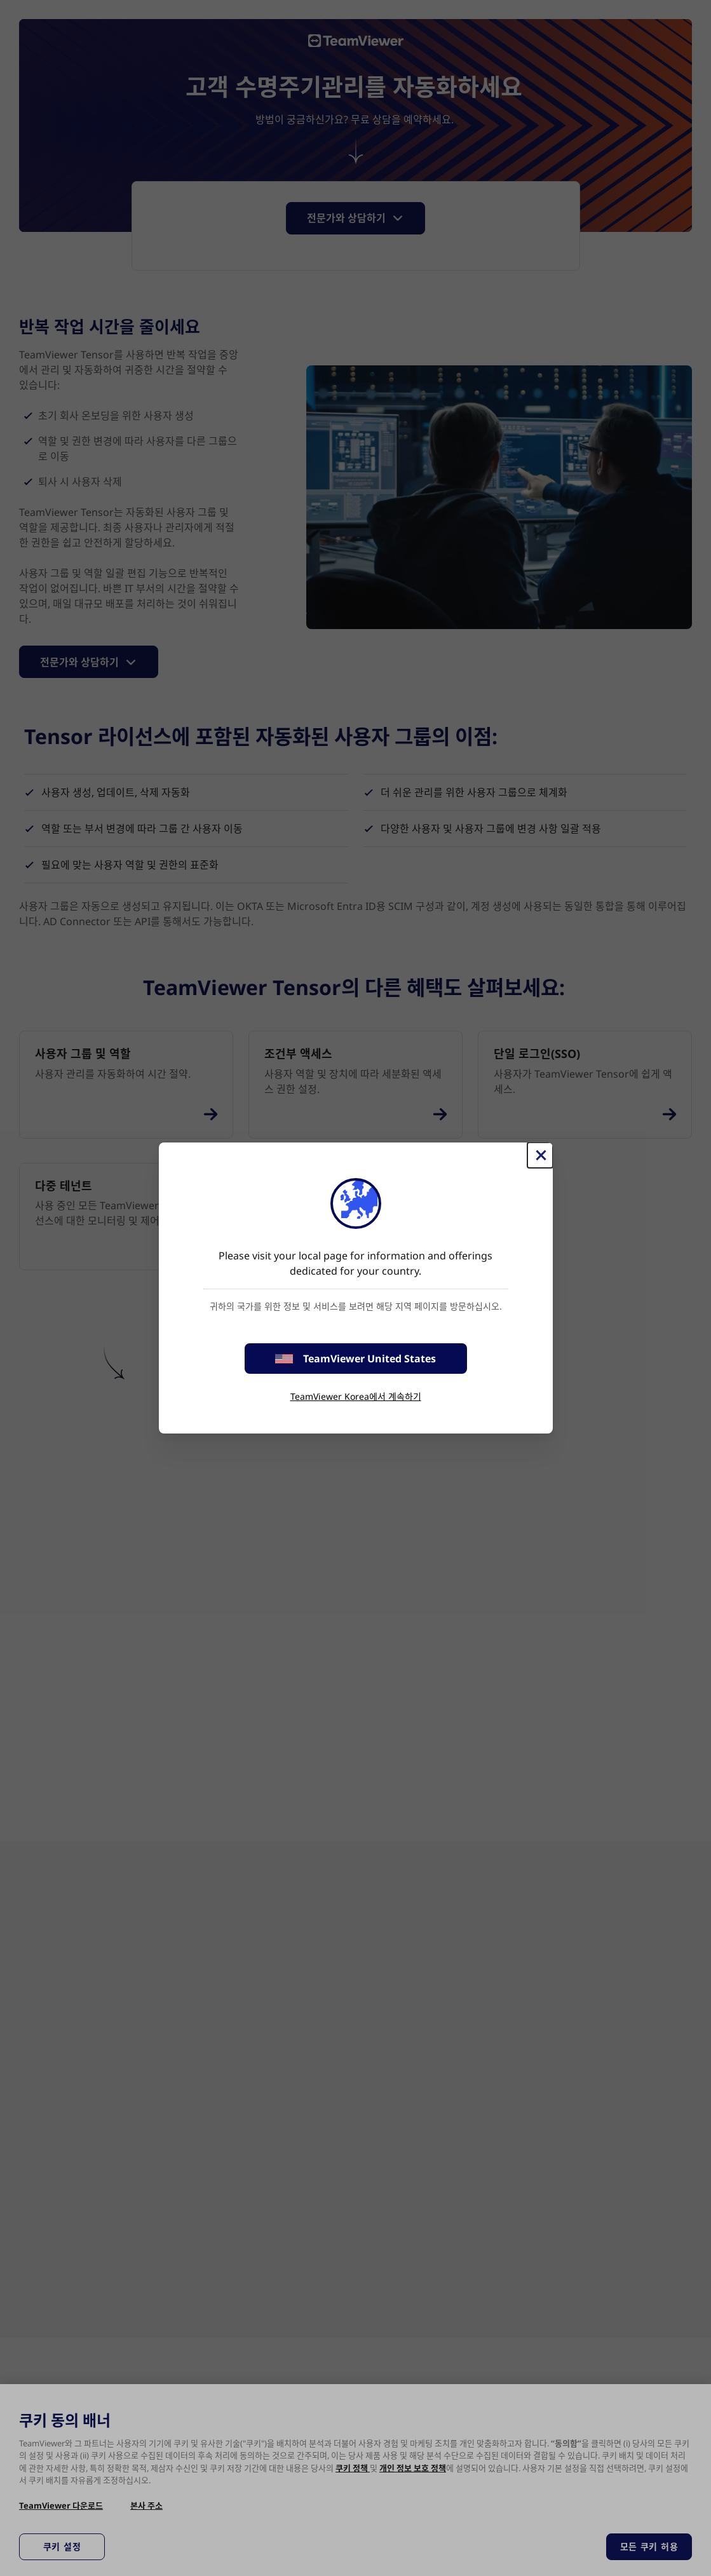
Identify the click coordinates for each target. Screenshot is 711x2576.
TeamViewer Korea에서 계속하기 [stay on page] (355, 1396)
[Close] (540, 1155)
